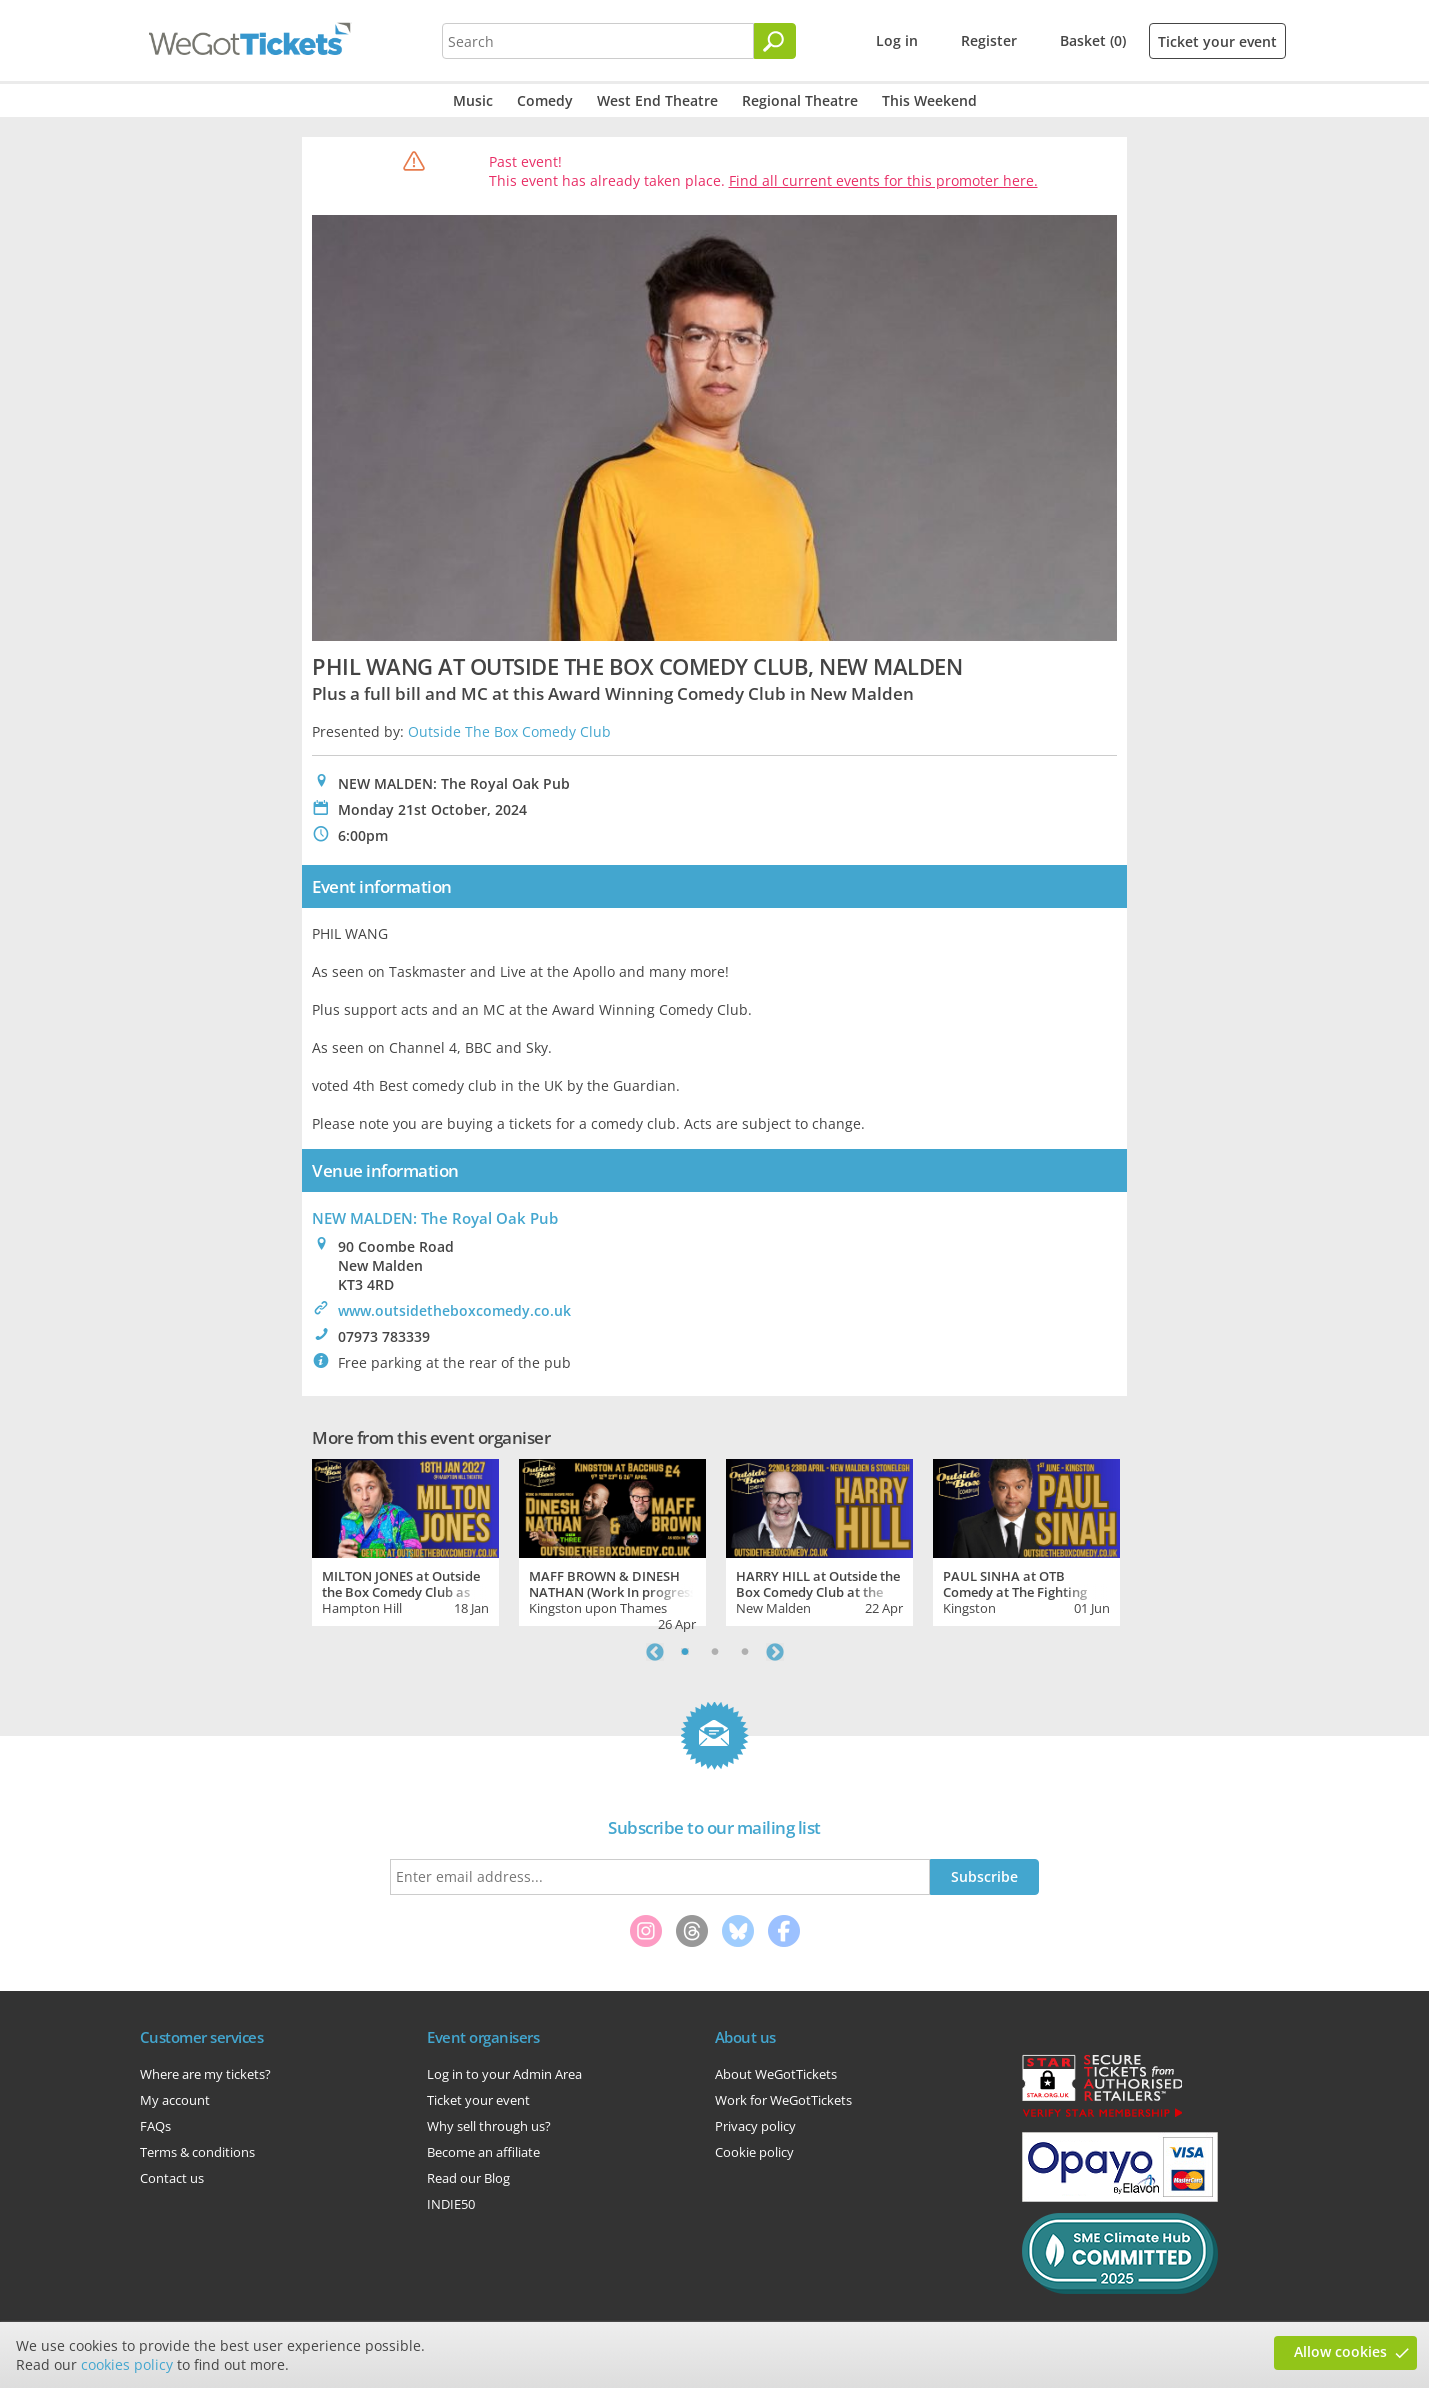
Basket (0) (1093, 40)
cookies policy (127, 2364)
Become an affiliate (483, 2152)
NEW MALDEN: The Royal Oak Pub (435, 1218)
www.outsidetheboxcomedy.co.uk (454, 1310)
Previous (655, 1652)
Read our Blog (468, 2178)
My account (175, 2100)
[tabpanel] (405, 1540)
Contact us (172, 2178)
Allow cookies (1340, 2351)
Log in (897, 40)
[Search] (775, 41)
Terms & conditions (197, 2152)
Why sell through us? (489, 2126)
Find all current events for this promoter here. (883, 180)
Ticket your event (1217, 41)
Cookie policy (754, 2152)
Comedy (545, 100)
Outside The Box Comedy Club (509, 731)
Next (775, 1652)
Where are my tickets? (205, 2074)
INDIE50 (451, 2204)
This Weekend (929, 100)
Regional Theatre (800, 100)
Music (473, 100)
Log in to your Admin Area (504, 2074)
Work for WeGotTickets (783, 2100)
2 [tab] (715, 1652)
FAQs (155, 2126)
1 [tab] (685, 1652)
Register (989, 40)
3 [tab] (745, 1652)
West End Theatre (657, 100)
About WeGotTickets (776, 2074)
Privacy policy (755, 2126)
